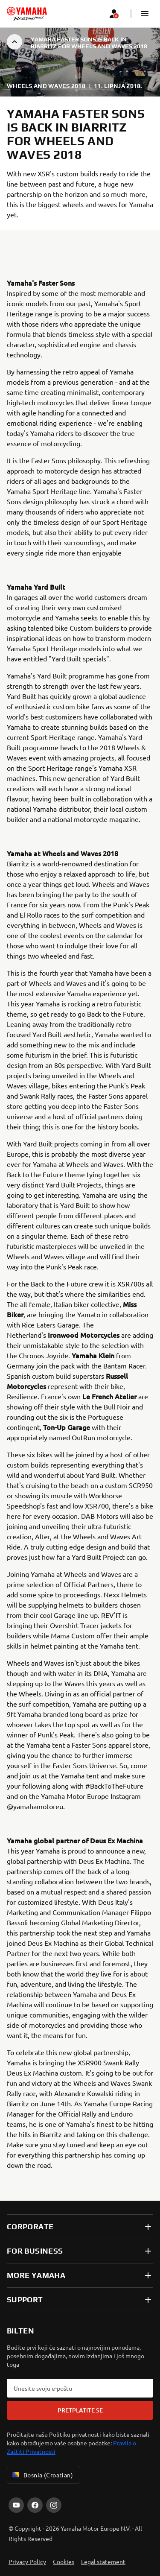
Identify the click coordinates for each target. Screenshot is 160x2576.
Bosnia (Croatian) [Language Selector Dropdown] (42, 2475)
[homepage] (27, 13)
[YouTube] (16, 2505)
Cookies (63, 2561)
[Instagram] (53, 2505)
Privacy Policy (27, 2561)
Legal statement (103, 2561)
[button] (144, 13)
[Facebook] (35, 2505)
